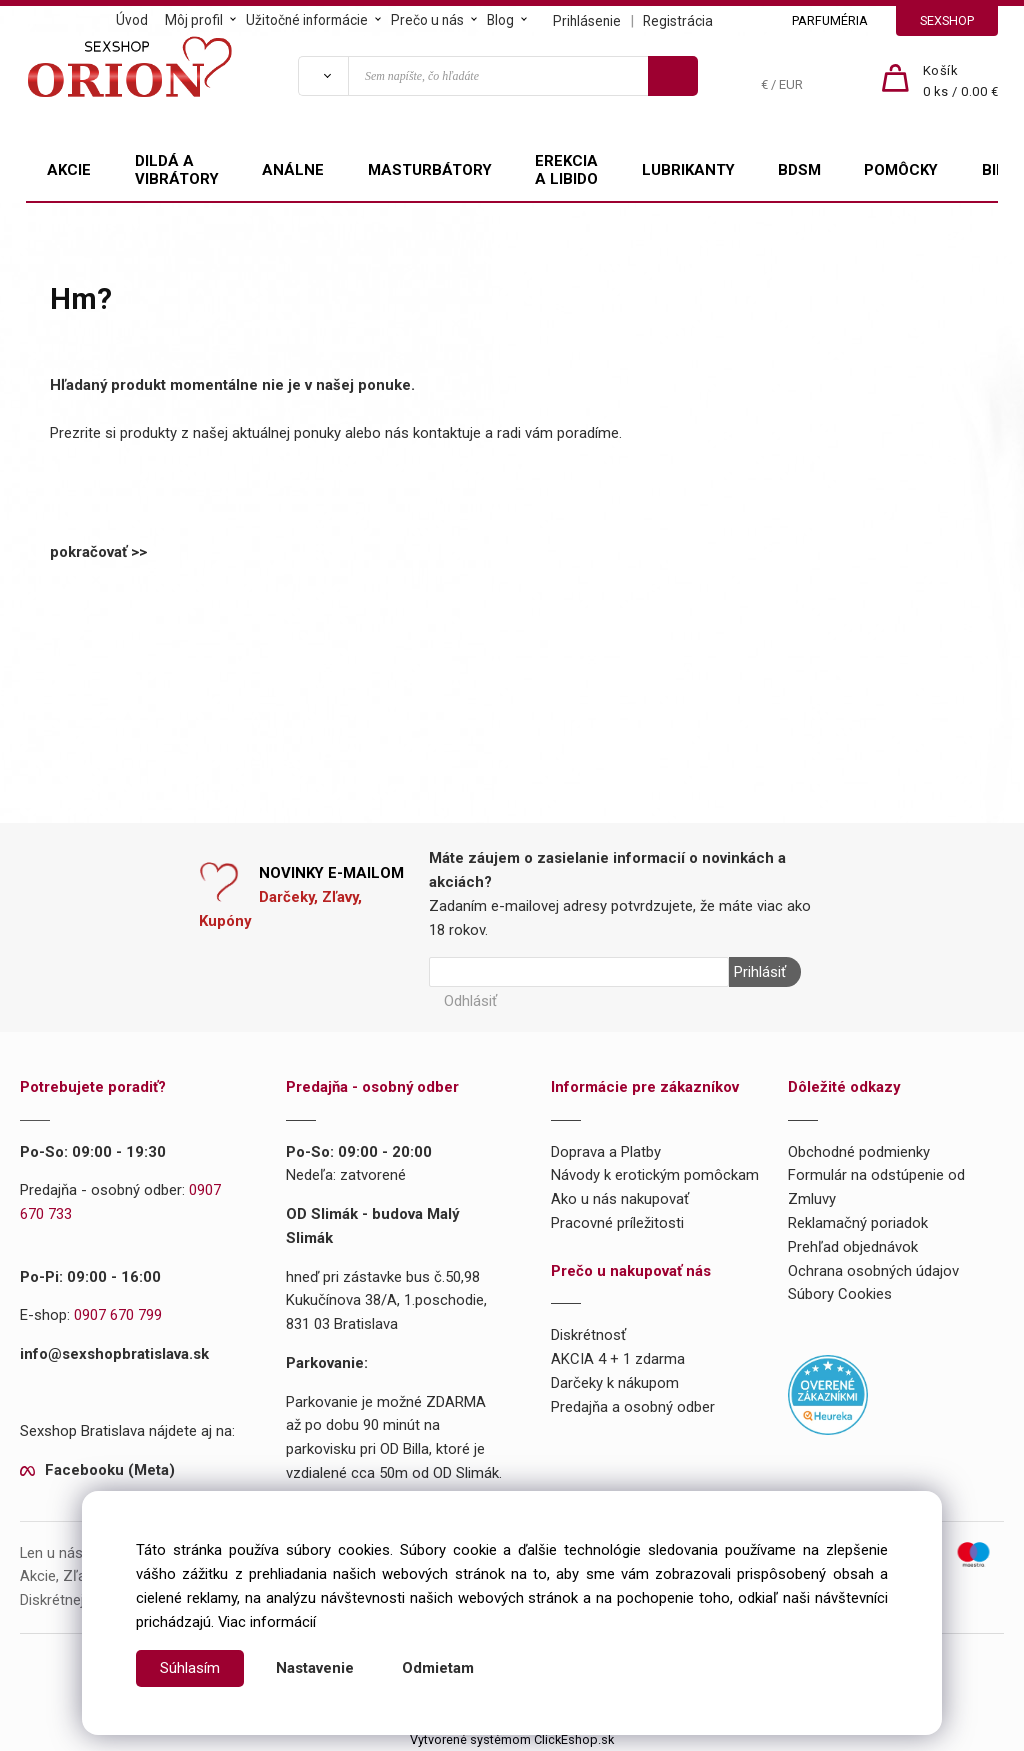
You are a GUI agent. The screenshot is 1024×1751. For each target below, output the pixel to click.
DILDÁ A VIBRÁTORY (177, 170)
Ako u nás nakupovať (620, 1199)
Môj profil (194, 20)
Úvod (132, 20)
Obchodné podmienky (859, 1151)
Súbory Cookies (840, 1294)
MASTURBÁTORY (430, 170)
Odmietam (438, 1668)
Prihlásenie (587, 21)
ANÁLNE (293, 170)
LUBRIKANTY (688, 170)
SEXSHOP (947, 20)
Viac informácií (267, 1622)
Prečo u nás (427, 20)
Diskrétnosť (588, 1335)
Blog (500, 20)
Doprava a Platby (606, 1151)
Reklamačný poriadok (858, 1223)
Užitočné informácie (307, 20)
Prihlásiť (760, 972)
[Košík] (961, 82)
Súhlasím (190, 1668)
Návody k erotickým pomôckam (655, 1175)
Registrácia (678, 21)
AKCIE (69, 170)
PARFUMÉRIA (830, 20)
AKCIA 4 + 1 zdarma (618, 1359)
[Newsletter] (579, 972)
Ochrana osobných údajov (873, 1270)
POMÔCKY (901, 170)
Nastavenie (315, 1668)
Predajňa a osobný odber (633, 1407)
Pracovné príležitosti (617, 1223)
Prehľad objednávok (853, 1247)
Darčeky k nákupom (615, 1383)
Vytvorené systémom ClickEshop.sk (512, 1738)
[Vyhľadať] (323, 76)
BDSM (799, 170)
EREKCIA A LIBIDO (566, 170)
